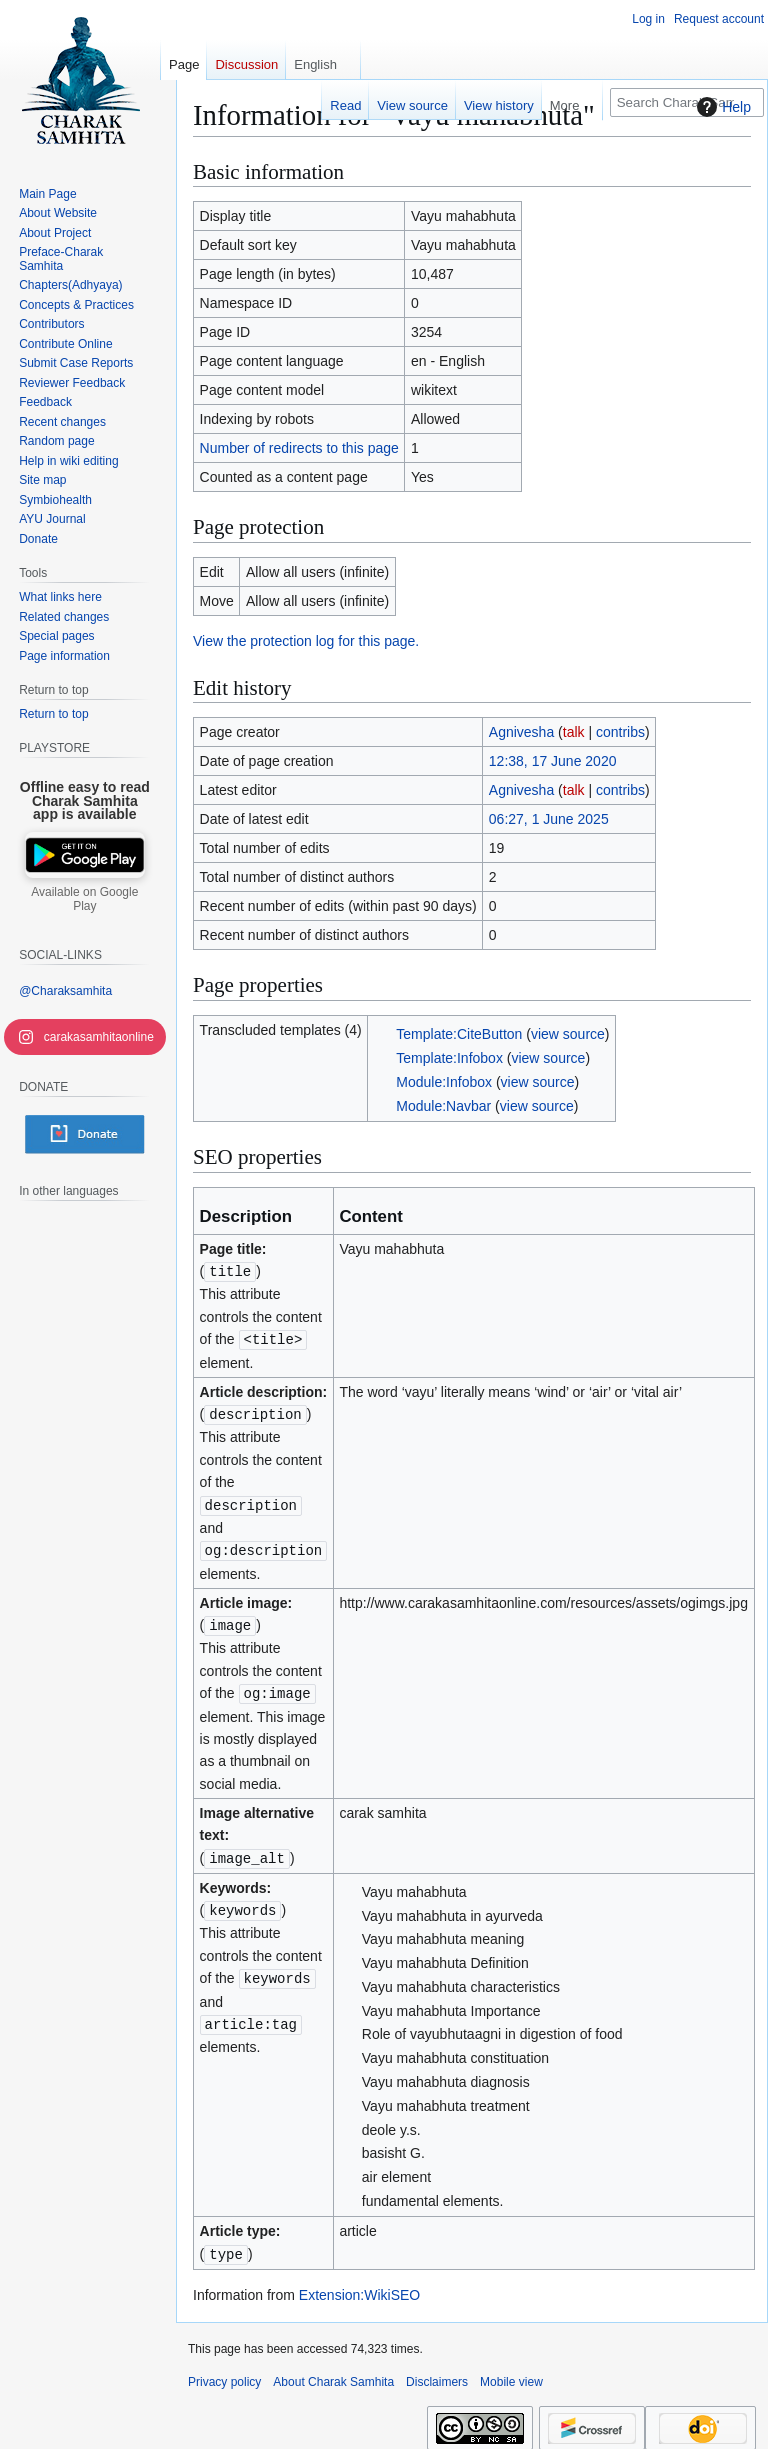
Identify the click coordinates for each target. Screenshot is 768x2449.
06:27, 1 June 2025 (549, 819)
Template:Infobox (449, 1058)
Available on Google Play (84, 899)
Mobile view (511, 2373)
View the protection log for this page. (306, 641)
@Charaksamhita (65, 991)
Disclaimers (437, 2373)
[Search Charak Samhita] (687, 102)
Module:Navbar (443, 1106)
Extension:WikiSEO (359, 2286)
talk (574, 732)
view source (568, 1034)
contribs (620, 732)
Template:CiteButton (459, 1034)
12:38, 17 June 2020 (553, 761)
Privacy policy (224, 2373)
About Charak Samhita (333, 2373)
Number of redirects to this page (299, 448)
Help (721, 107)
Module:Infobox (444, 1082)
